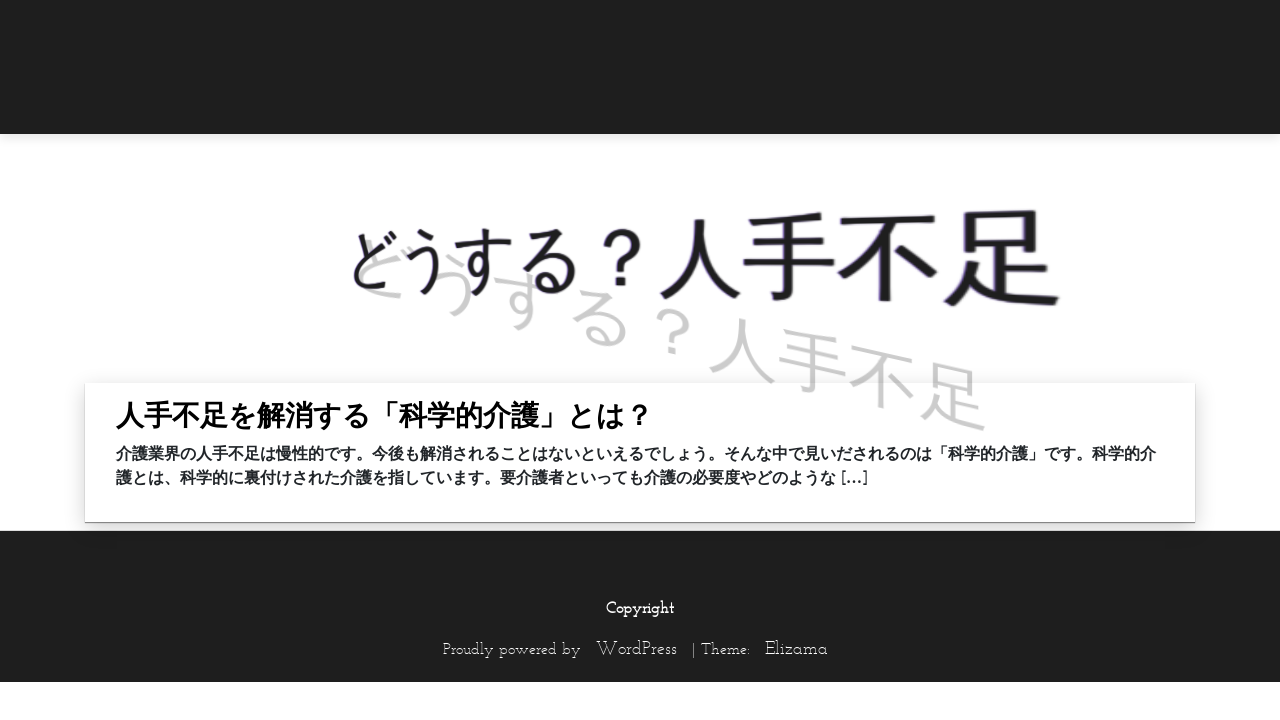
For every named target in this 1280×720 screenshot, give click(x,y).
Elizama (796, 648)
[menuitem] (1155, 27)
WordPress (636, 648)
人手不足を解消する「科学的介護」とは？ (384, 415)
